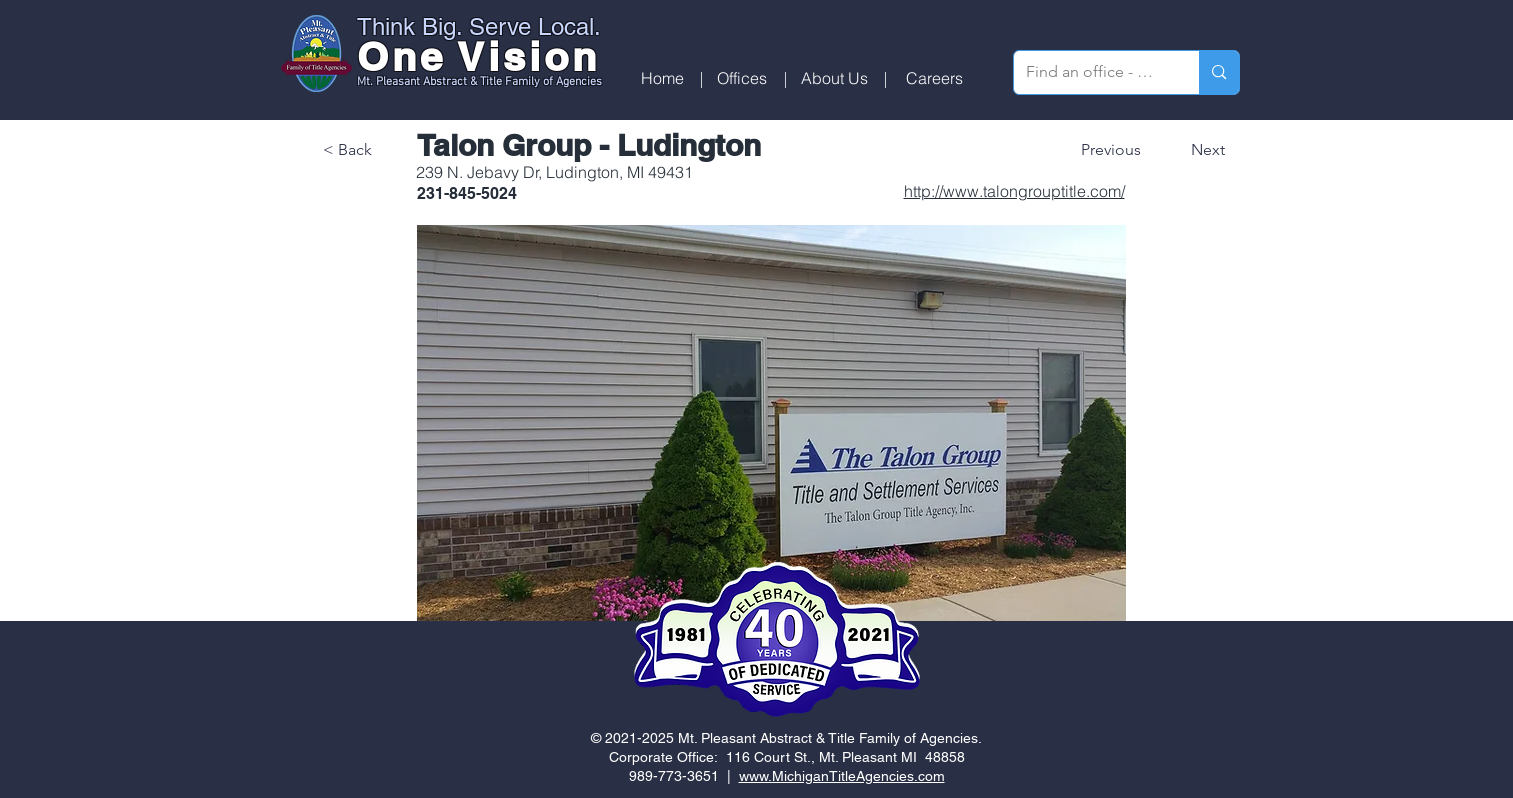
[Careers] (934, 78)
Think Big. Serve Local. (479, 26)
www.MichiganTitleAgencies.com (842, 776)
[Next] (1194, 150)
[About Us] (834, 78)
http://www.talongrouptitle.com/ (1014, 191)
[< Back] (389, 150)
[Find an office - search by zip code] (1092, 72)
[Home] (662, 78)
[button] (742, 78)
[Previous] (1117, 150)
